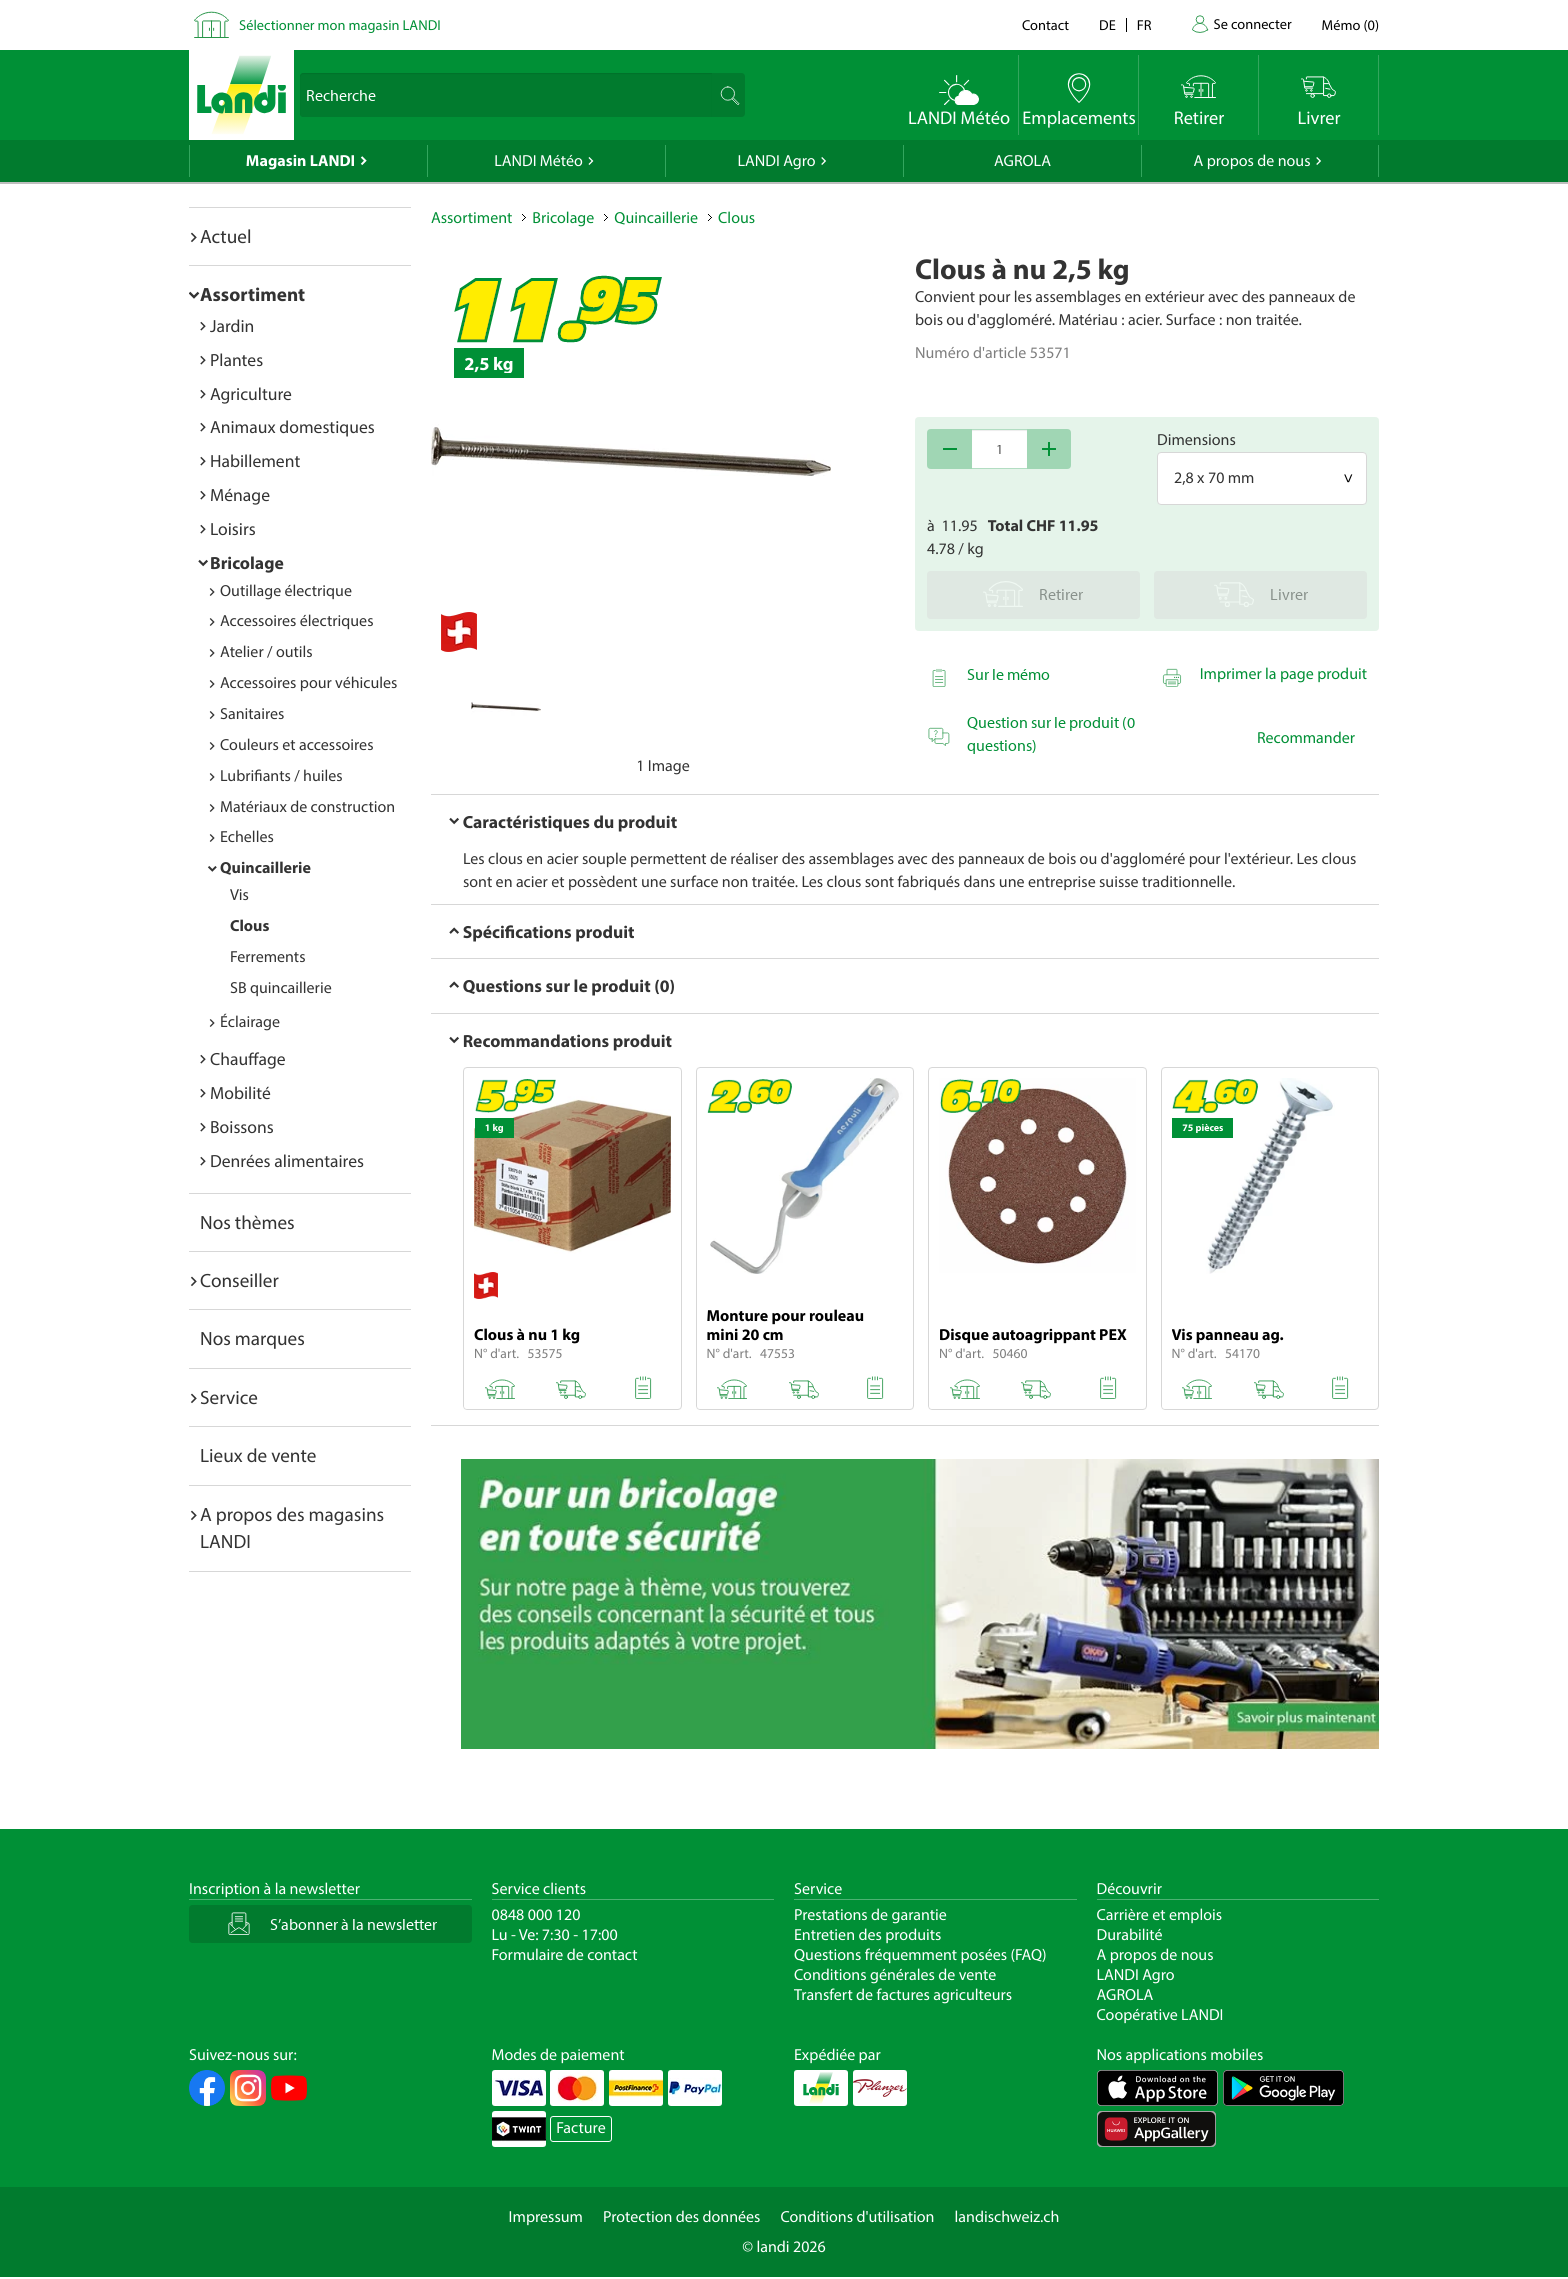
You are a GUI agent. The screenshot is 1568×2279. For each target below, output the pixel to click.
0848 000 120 (536, 1915)
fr (1144, 24)
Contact (1045, 24)
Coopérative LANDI (1160, 2015)
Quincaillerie (265, 868)
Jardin (232, 325)
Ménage (240, 494)
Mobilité (240, 1092)
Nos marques (252, 1338)
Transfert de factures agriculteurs (903, 1995)
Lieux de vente (258, 1455)
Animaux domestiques (292, 426)
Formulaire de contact (565, 1955)
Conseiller (239, 1280)
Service (229, 1397)
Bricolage (247, 562)
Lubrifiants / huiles (281, 776)
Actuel (225, 236)
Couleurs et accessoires (296, 745)
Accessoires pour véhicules (308, 683)
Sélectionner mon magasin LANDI (340, 24)
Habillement (255, 460)
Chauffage (248, 1058)
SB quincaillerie (281, 988)
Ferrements (268, 957)
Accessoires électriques (296, 621)
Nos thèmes (247, 1222)
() (1350, 24)
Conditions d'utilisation (857, 2217)
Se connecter (1252, 23)
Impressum (546, 2217)
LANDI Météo (538, 161)
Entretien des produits (867, 1935)
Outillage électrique (286, 591)
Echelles (247, 837)
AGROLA (1022, 161)
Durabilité (1130, 1935)
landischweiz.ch (1007, 2217)
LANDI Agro (776, 161)
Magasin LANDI (300, 161)
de (1107, 24)
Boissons (242, 1126)
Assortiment (252, 294)
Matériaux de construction (307, 807)
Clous (249, 926)
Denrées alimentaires (287, 1160)
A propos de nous (1251, 161)
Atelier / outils (266, 652)
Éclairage (250, 1022)
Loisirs (233, 528)
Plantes (236, 359)
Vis (239, 895)
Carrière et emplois (1160, 1915)
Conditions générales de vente (895, 1975)
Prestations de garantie (870, 1915)
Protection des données (682, 2217)
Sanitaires (252, 714)
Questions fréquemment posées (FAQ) (920, 1955)
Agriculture (251, 393)
